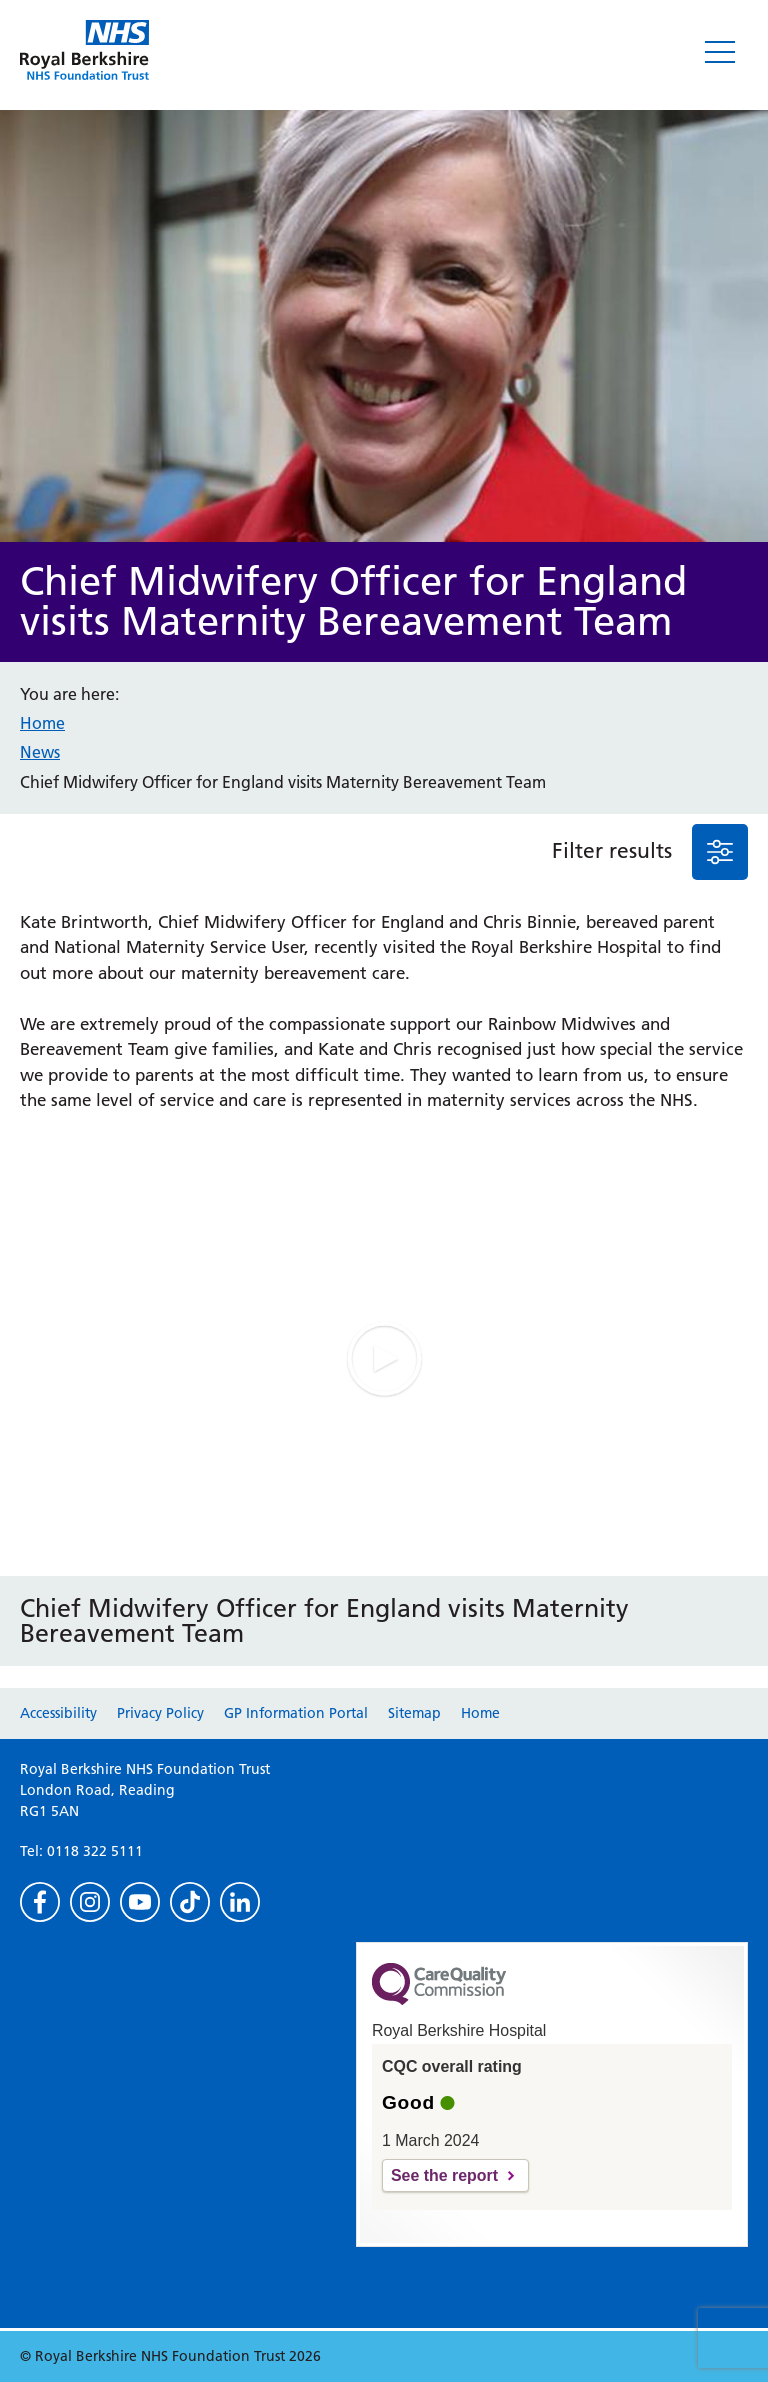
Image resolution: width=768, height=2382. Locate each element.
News (40, 752)
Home (42, 723)
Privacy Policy (160, 1713)
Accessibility (58, 1713)
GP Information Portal (296, 1713)
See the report (444, 2175)
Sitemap (414, 1713)
